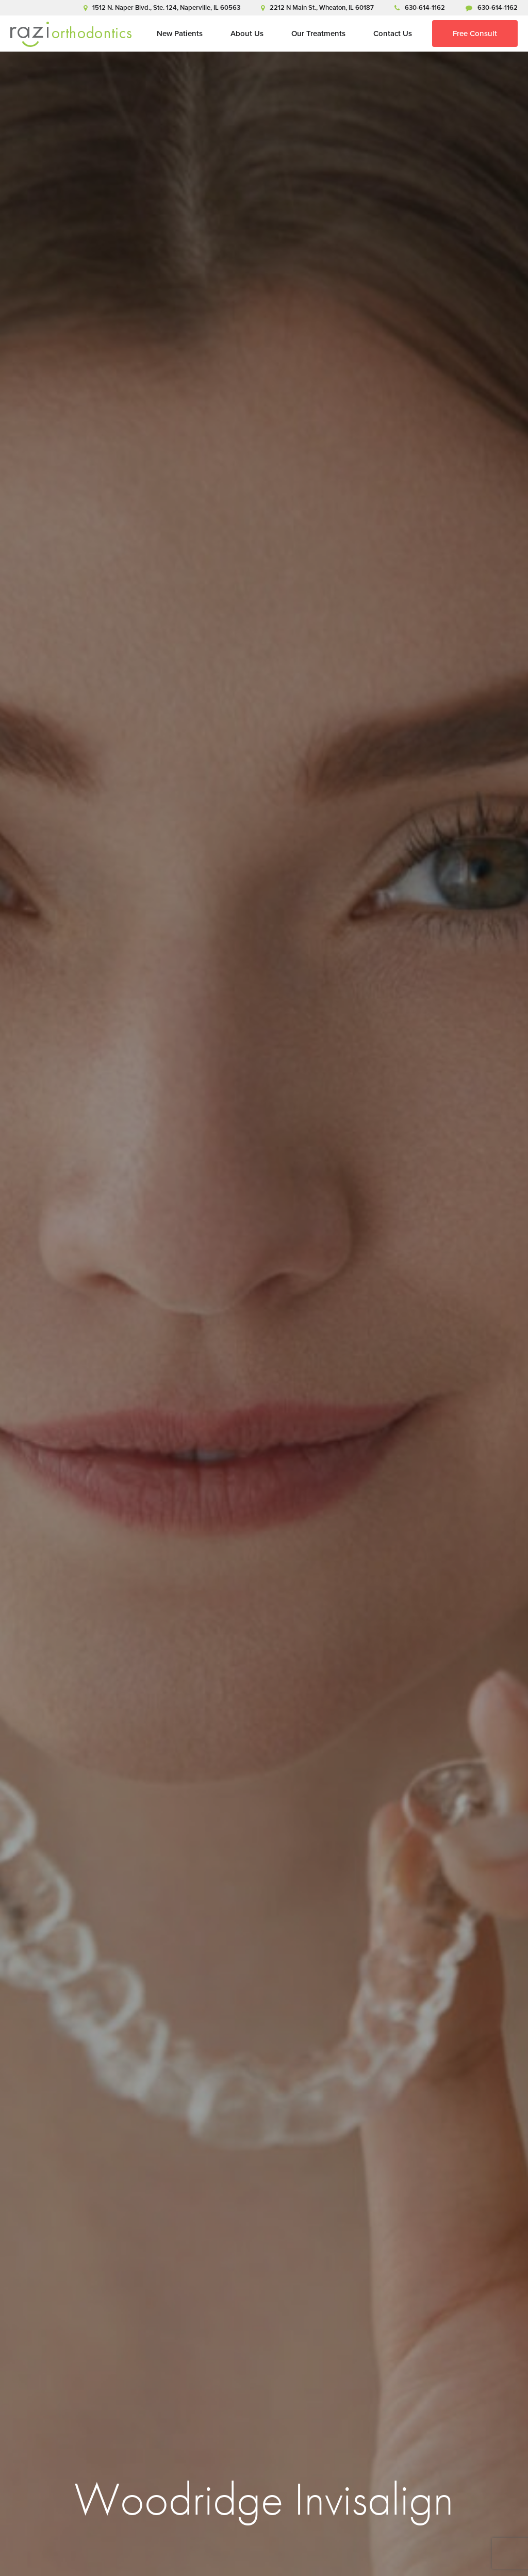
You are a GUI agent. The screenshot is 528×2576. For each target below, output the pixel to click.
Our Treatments (318, 33)
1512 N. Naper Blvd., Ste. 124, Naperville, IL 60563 (162, 7)
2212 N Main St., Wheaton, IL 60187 (317, 7)
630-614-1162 (419, 7)
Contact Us (392, 33)
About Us (246, 33)
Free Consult (475, 33)
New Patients (180, 33)
